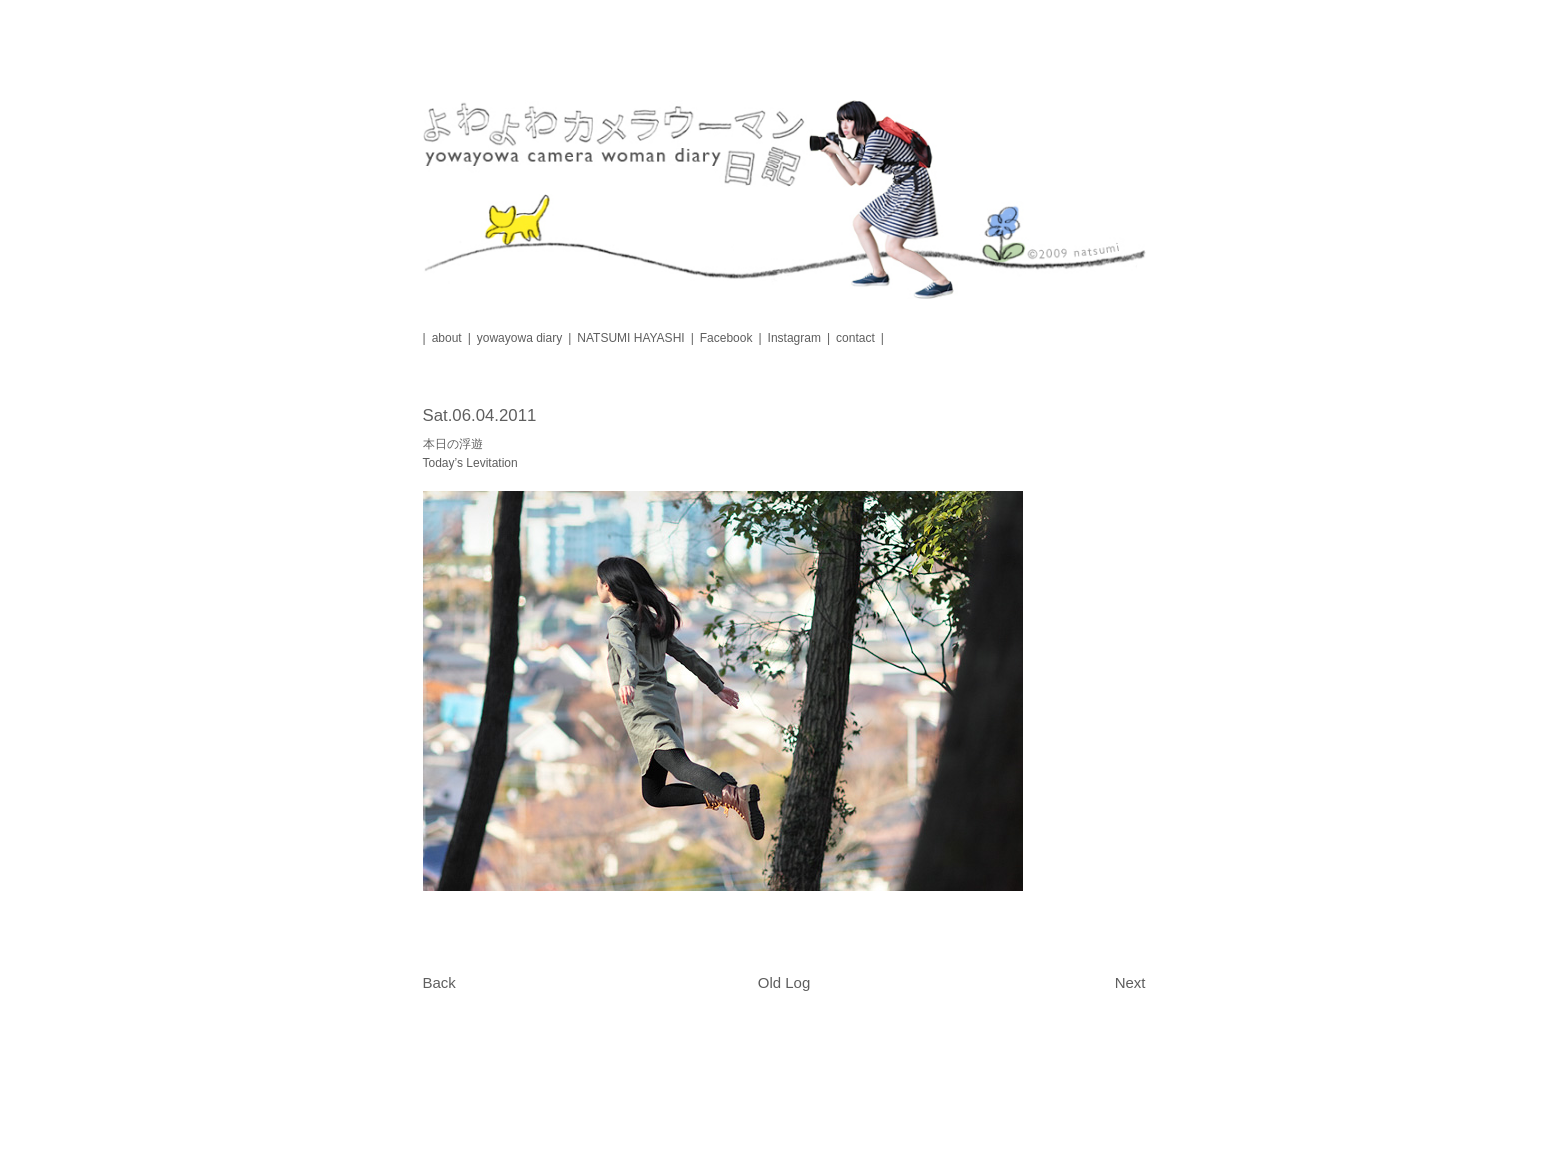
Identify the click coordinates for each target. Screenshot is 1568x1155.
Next (1130, 982)
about (447, 338)
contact (855, 338)
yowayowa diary (519, 338)
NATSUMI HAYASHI (630, 338)
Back (439, 982)
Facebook (726, 338)
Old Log (784, 982)
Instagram (794, 338)
